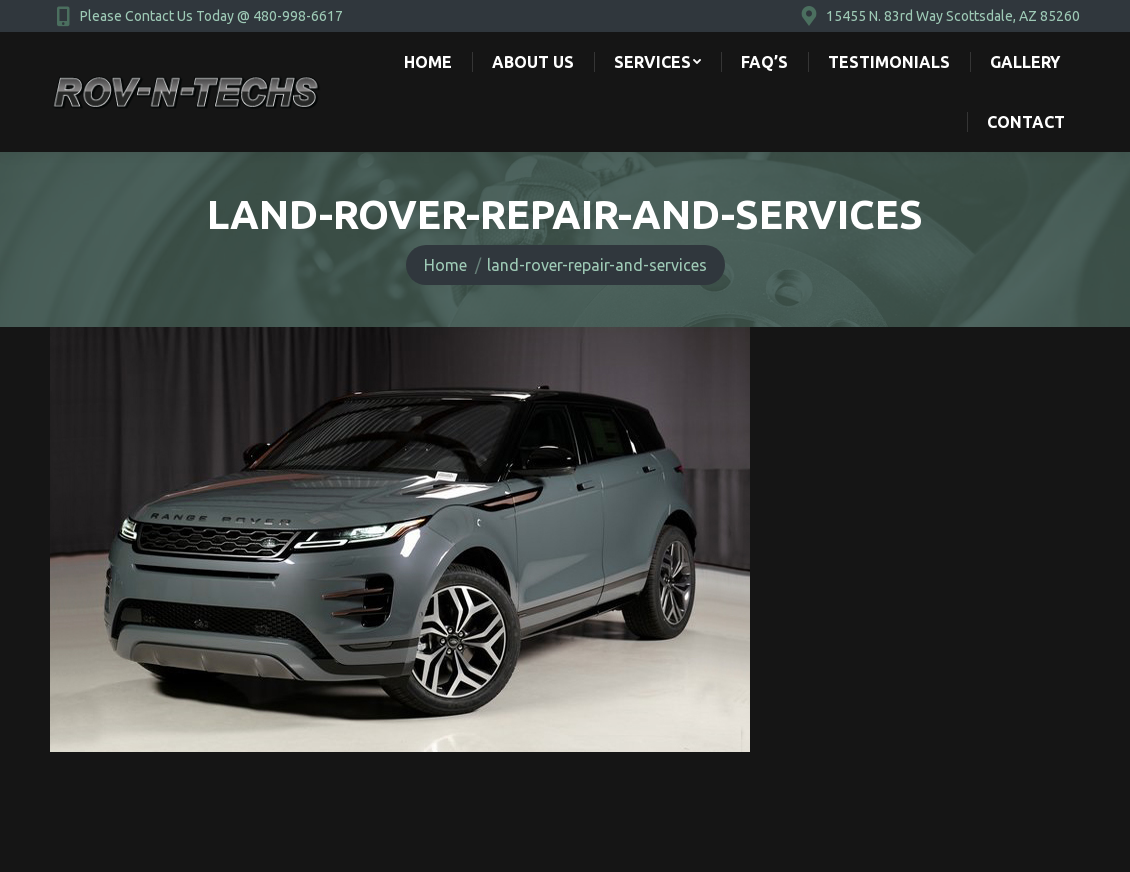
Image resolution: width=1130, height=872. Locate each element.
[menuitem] (428, 62)
